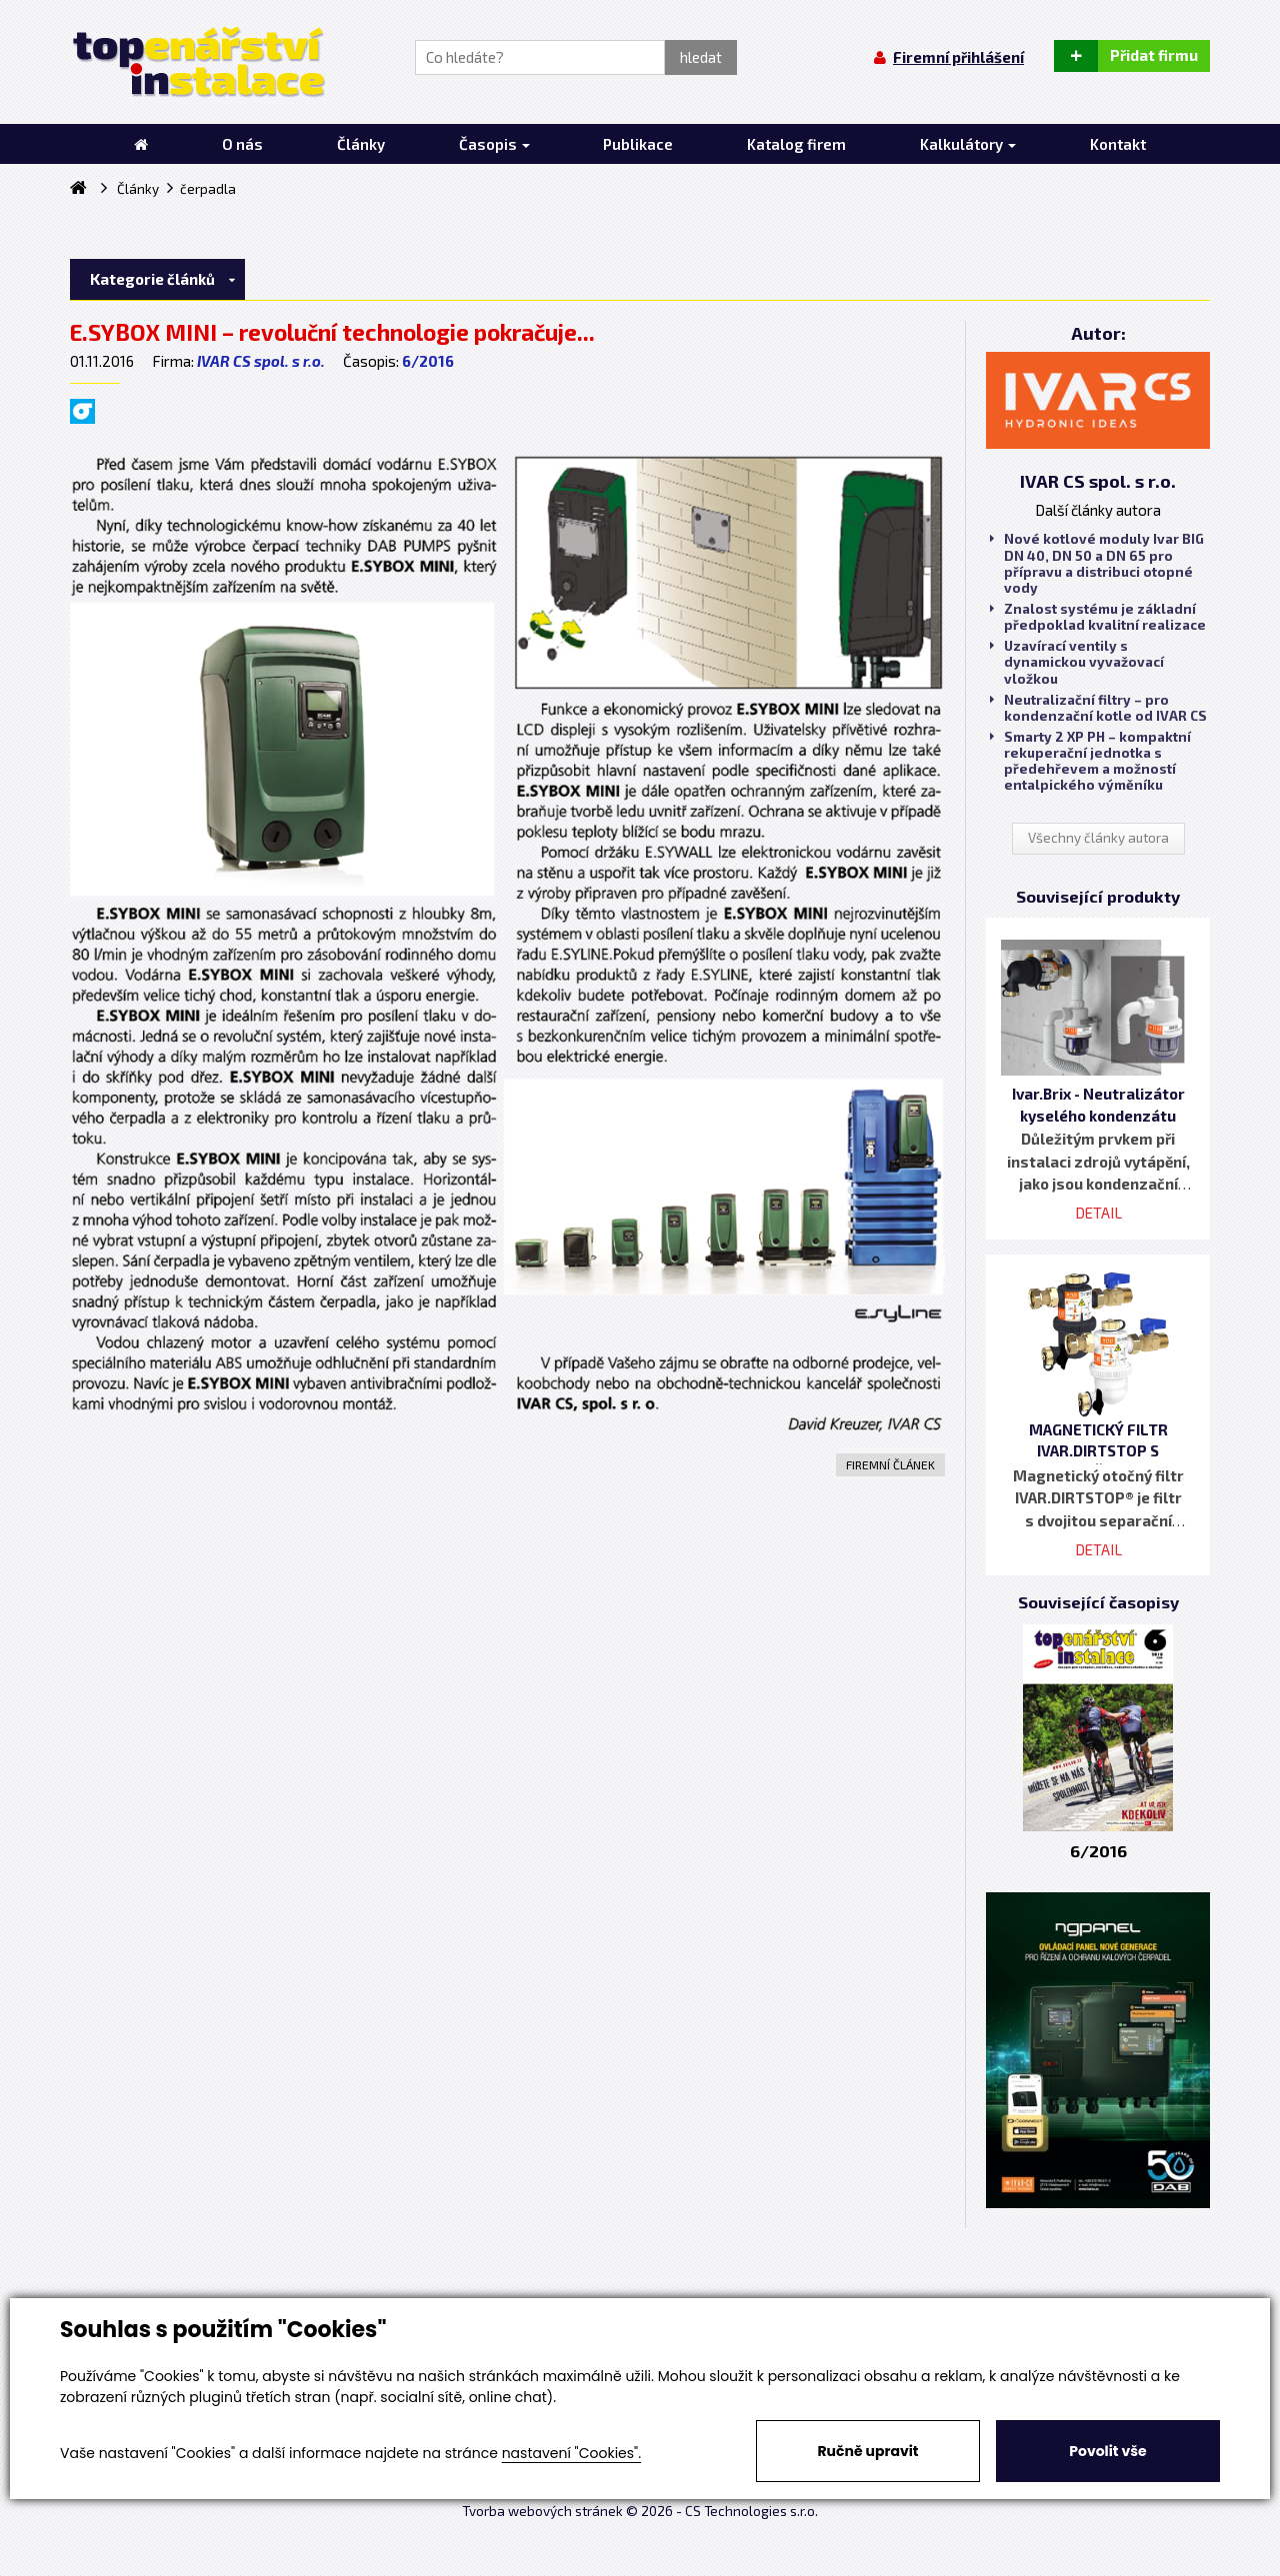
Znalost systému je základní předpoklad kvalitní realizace (1098, 617)
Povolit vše (1107, 2451)
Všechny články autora (1098, 838)
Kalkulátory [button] (968, 144)
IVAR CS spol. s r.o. (261, 361)
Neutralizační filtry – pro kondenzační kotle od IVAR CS (1098, 708)
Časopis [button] (494, 144)
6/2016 (428, 361)
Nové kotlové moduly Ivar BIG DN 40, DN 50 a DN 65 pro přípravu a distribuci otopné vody (1097, 563)
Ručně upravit (867, 2451)
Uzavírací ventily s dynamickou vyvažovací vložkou (1077, 662)
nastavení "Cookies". (571, 2453)
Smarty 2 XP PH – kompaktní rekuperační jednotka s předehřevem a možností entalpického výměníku (1090, 761)
